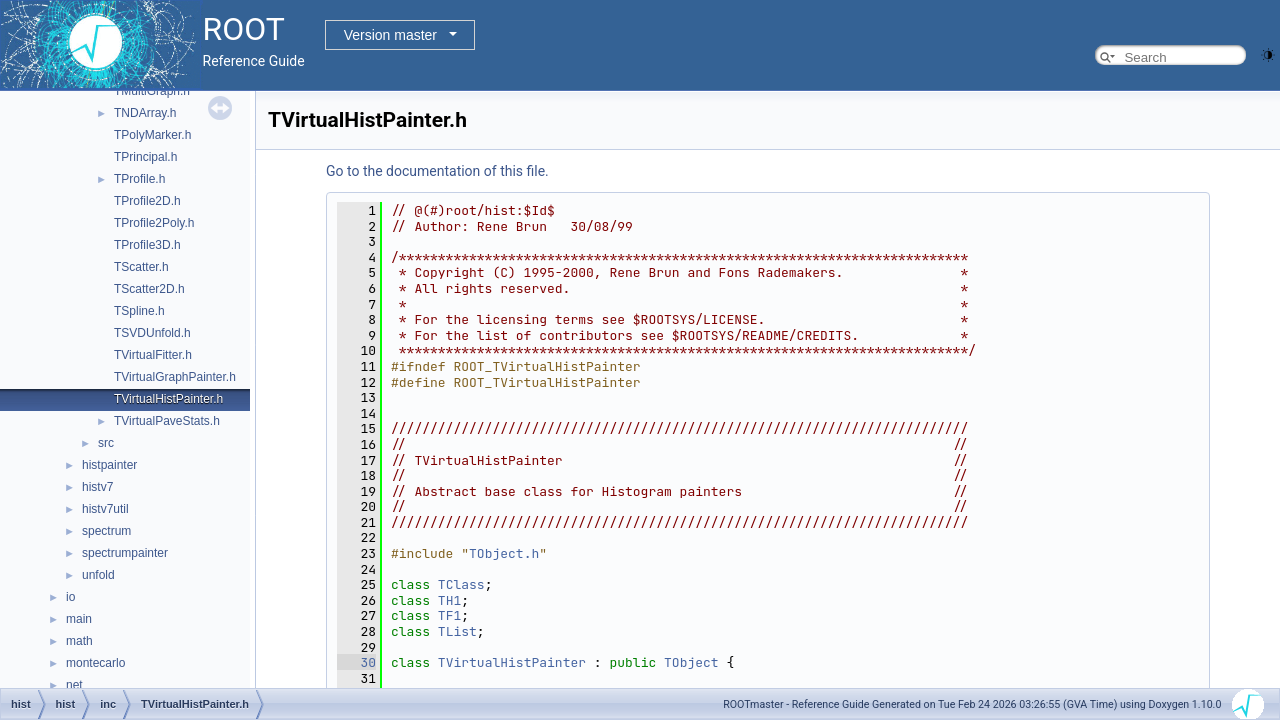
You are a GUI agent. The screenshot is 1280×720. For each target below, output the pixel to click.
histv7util (105, 509)
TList (457, 631)
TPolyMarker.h (152, 135)
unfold (98, 575)
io (70, 597)
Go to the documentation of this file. (437, 171)
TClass (461, 584)
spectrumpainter (125, 553)
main (79, 619)
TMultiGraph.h (152, 91)
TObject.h (504, 553)
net (74, 685)
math (79, 641)
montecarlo (95, 663)
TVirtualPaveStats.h (167, 421)
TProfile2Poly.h (154, 223)
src (106, 443)
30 (356, 662)
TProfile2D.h (147, 201)
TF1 (449, 615)
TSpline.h (139, 311)
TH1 (449, 600)
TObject (691, 662)
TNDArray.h (145, 113)
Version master (390, 35)
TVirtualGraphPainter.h (175, 377)
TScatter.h (141, 267)
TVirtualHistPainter (512, 662)
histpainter (109, 465)
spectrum (106, 531)
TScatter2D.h (149, 289)
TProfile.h (139, 179)
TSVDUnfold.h (152, 333)
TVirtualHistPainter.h (168, 399)
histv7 (97, 487)
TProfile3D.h (147, 245)
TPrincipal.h (145, 157)
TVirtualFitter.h (153, 355)
